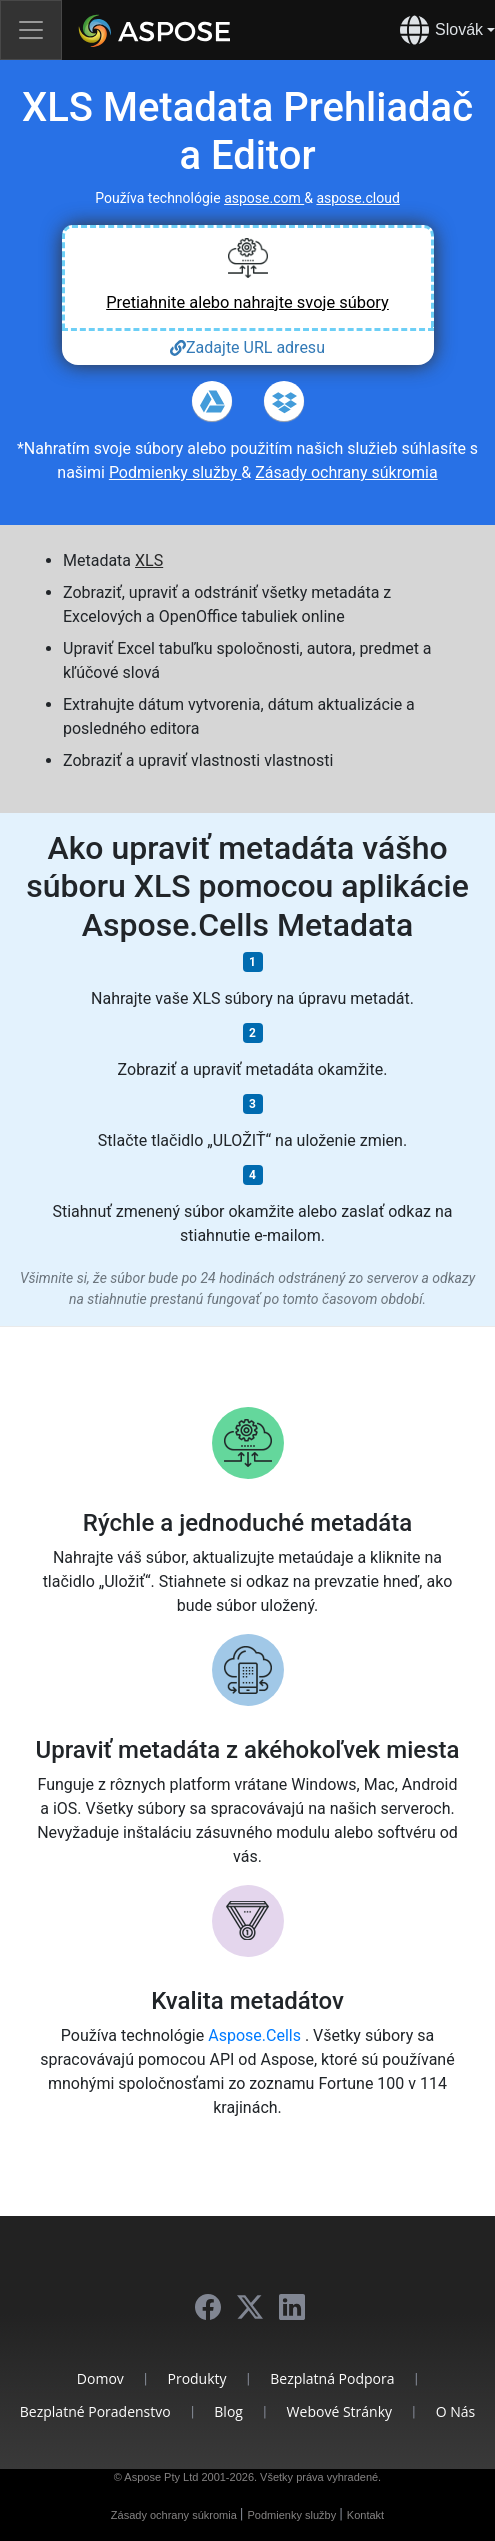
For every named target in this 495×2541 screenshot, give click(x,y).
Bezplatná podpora (332, 2378)
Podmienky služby (175, 472)
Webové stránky (339, 2411)
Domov (100, 2378)
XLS (149, 560)
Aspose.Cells (256, 2035)
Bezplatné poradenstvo (95, 2411)
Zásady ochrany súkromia (346, 472)
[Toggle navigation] (31, 30)
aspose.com (264, 198)
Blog (228, 2411)
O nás (456, 2411)
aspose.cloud (357, 198)
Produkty (196, 2378)
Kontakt (365, 2515)
